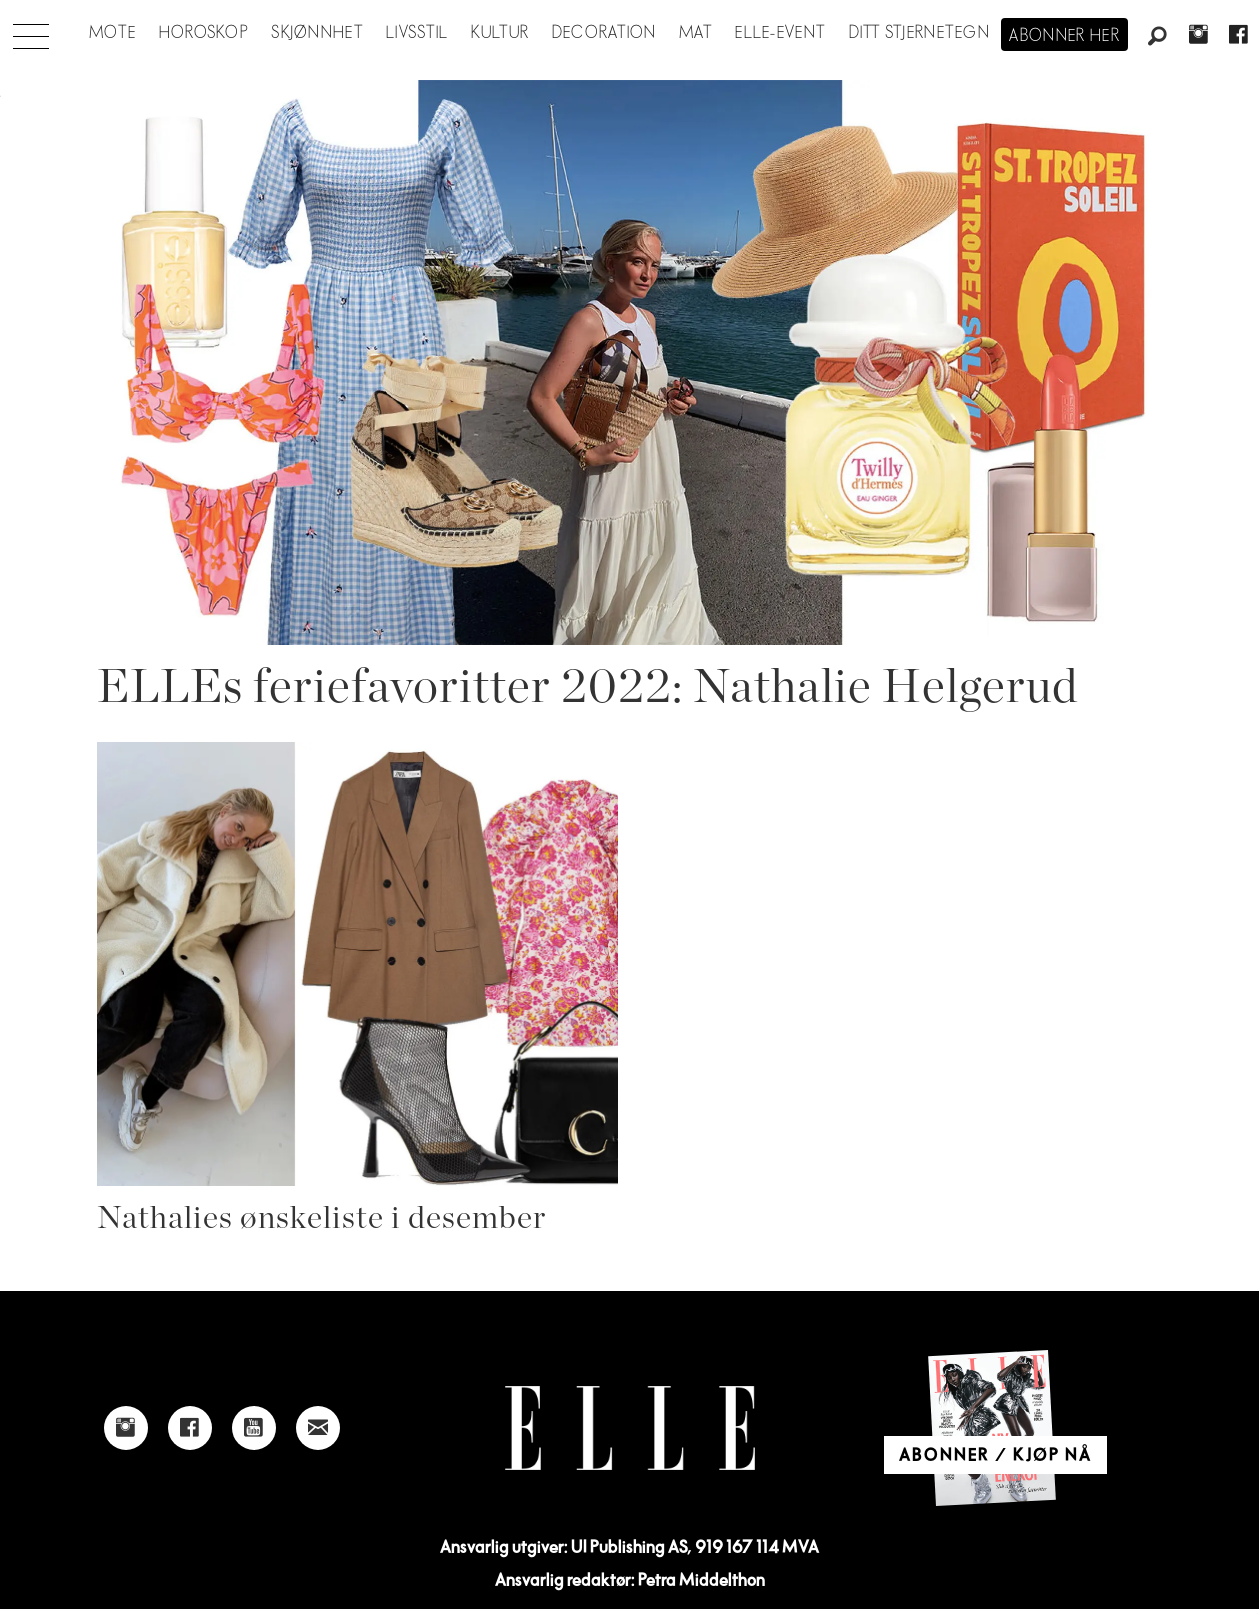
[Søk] (1158, 37)
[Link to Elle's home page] (630, 1428)
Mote (112, 33)
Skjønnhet (317, 33)
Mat (696, 33)
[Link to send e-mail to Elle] (318, 1428)
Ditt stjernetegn (919, 33)
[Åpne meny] (31, 31)
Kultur (500, 33)
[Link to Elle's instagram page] (126, 1428)
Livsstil (417, 33)
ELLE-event (780, 33)
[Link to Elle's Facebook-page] (190, 1428)
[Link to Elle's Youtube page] (254, 1428)
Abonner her (1064, 36)
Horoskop (204, 33)
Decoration (604, 33)
